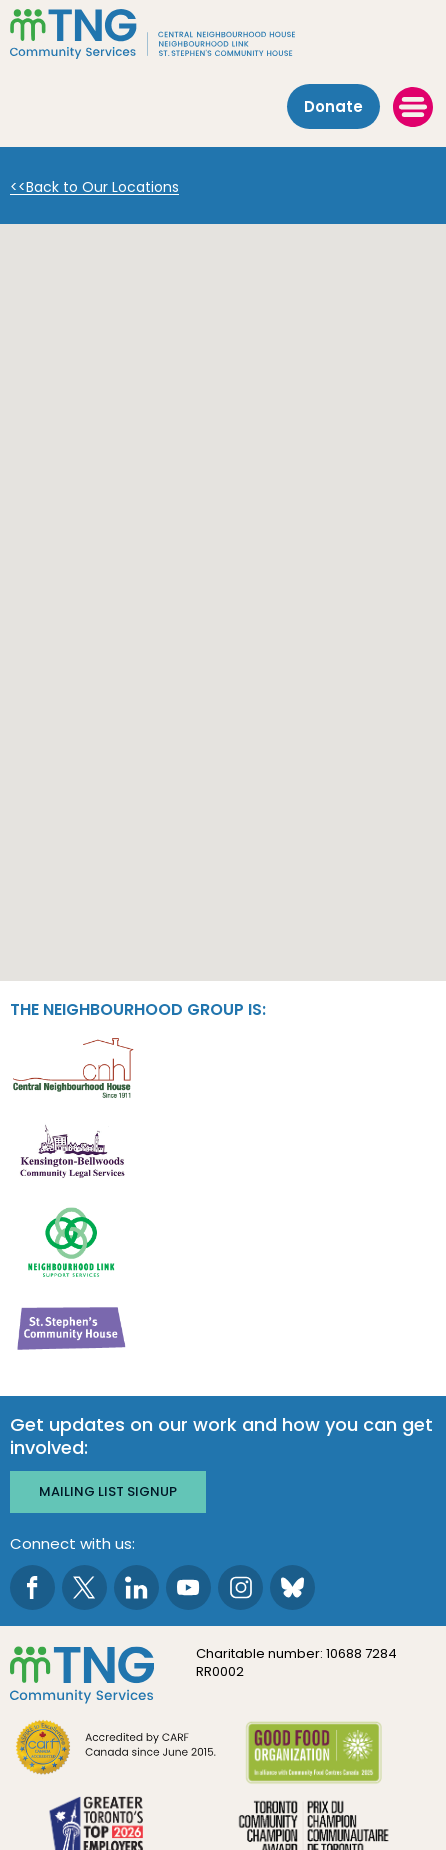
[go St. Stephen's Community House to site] (72, 1327)
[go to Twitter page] (84, 1587)
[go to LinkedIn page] (136, 1587)
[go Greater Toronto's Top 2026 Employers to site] (100, 1830)
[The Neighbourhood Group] (223, 34)
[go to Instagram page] (240, 1587)
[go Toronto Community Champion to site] (313, 1830)
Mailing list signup (108, 1491)
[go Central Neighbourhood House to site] (72, 1066)
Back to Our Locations (102, 187)
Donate (333, 106)
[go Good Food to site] (313, 1755)
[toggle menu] (413, 107)
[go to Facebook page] (32, 1587)
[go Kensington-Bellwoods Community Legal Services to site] (72, 1153)
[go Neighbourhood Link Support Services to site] (72, 1240)
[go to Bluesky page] (292, 1587)
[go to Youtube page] (188, 1587)
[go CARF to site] (116, 1749)
